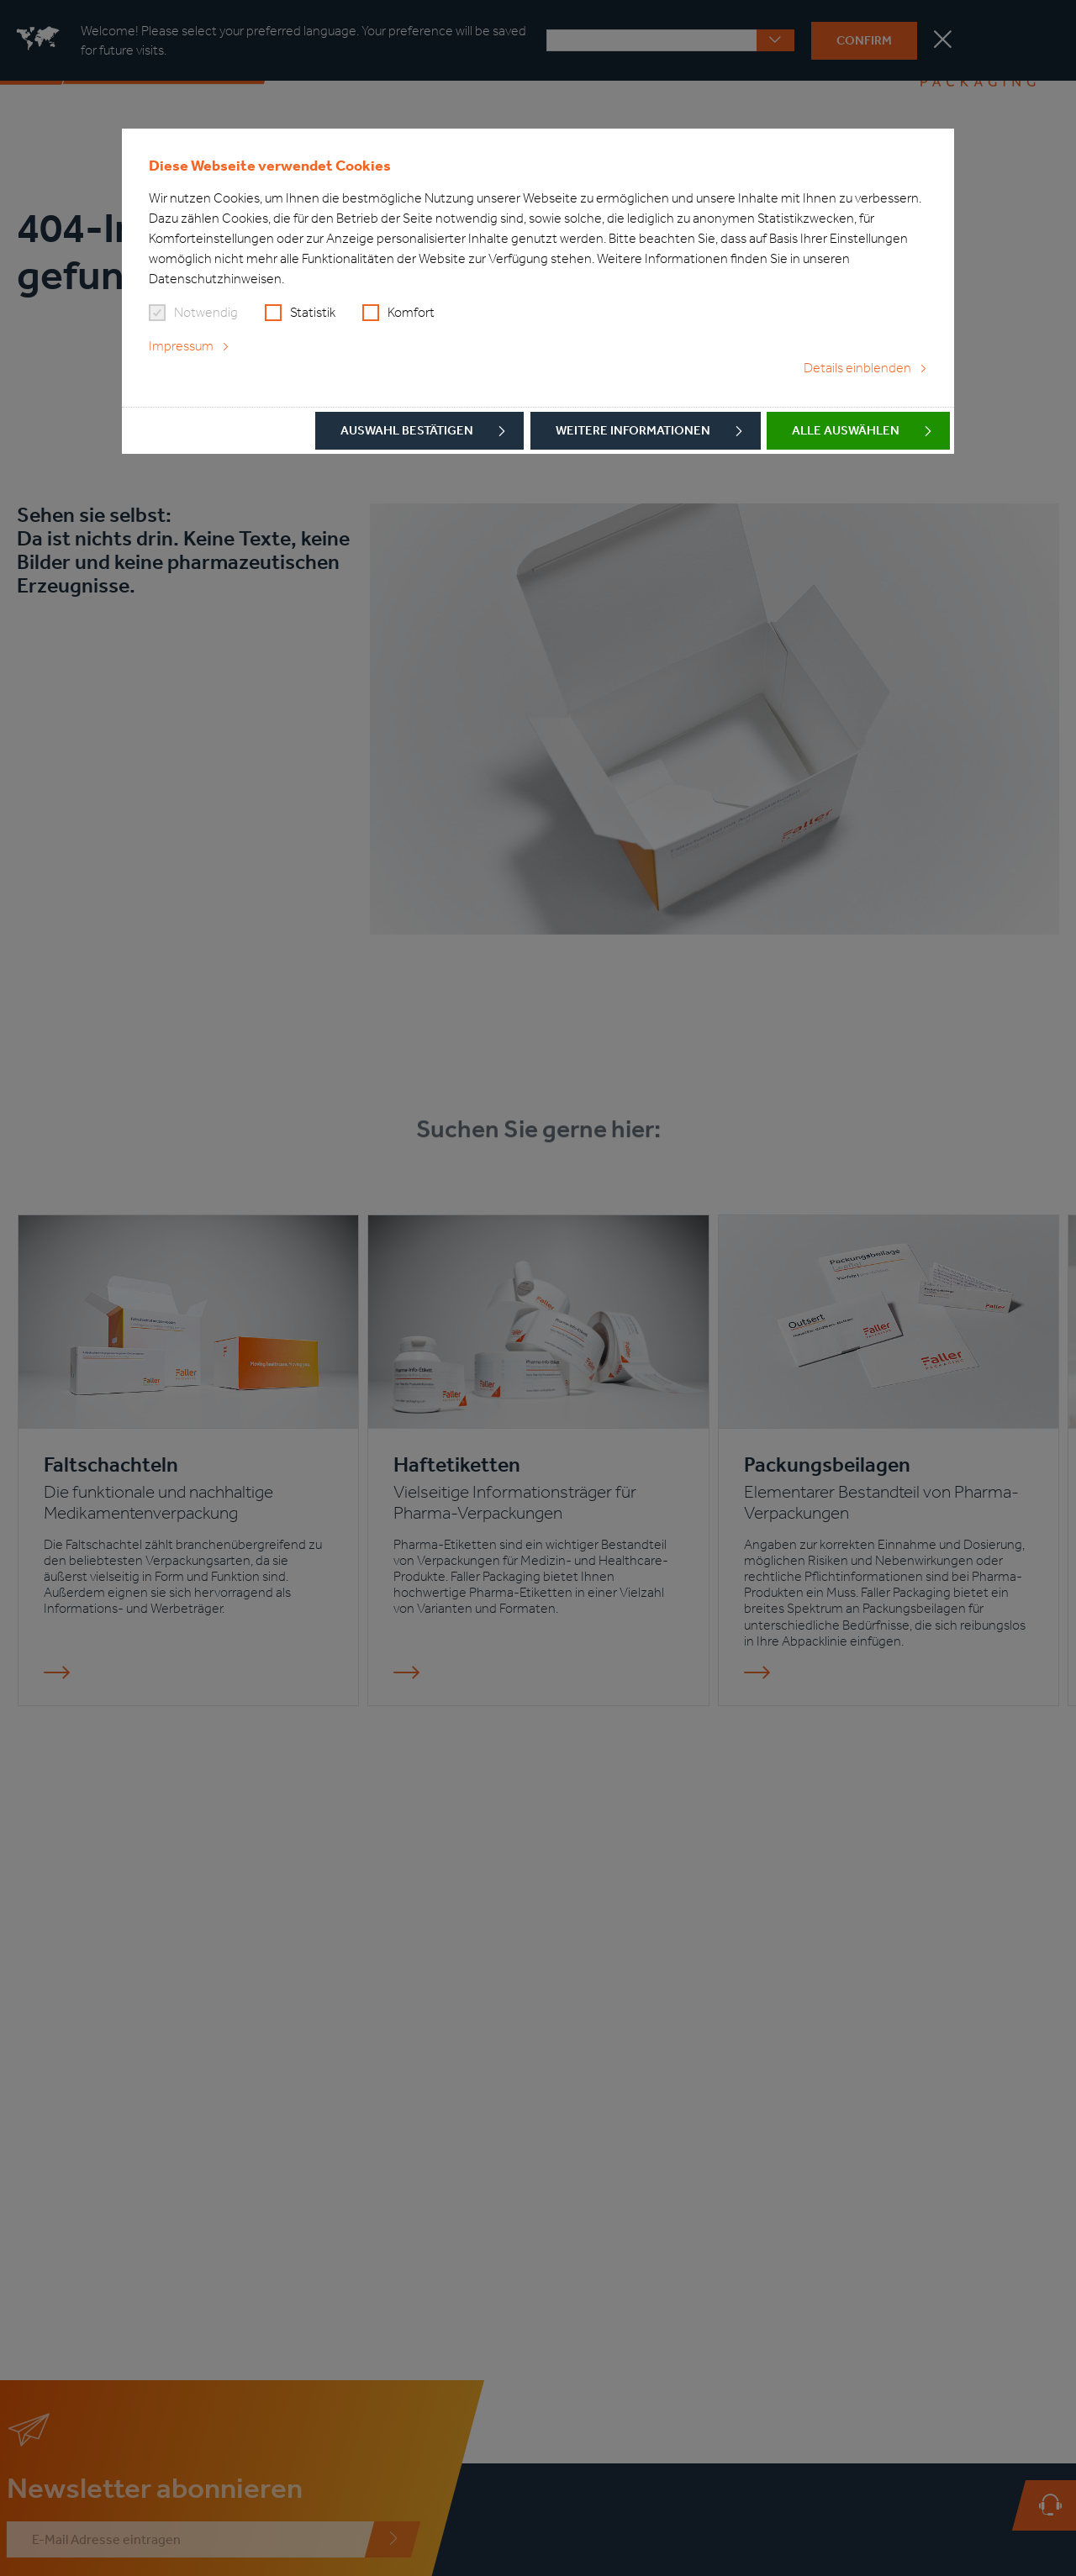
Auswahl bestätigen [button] (406, 430)
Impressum (181, 346)
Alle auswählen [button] (845, 430)
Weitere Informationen (633, 430)
